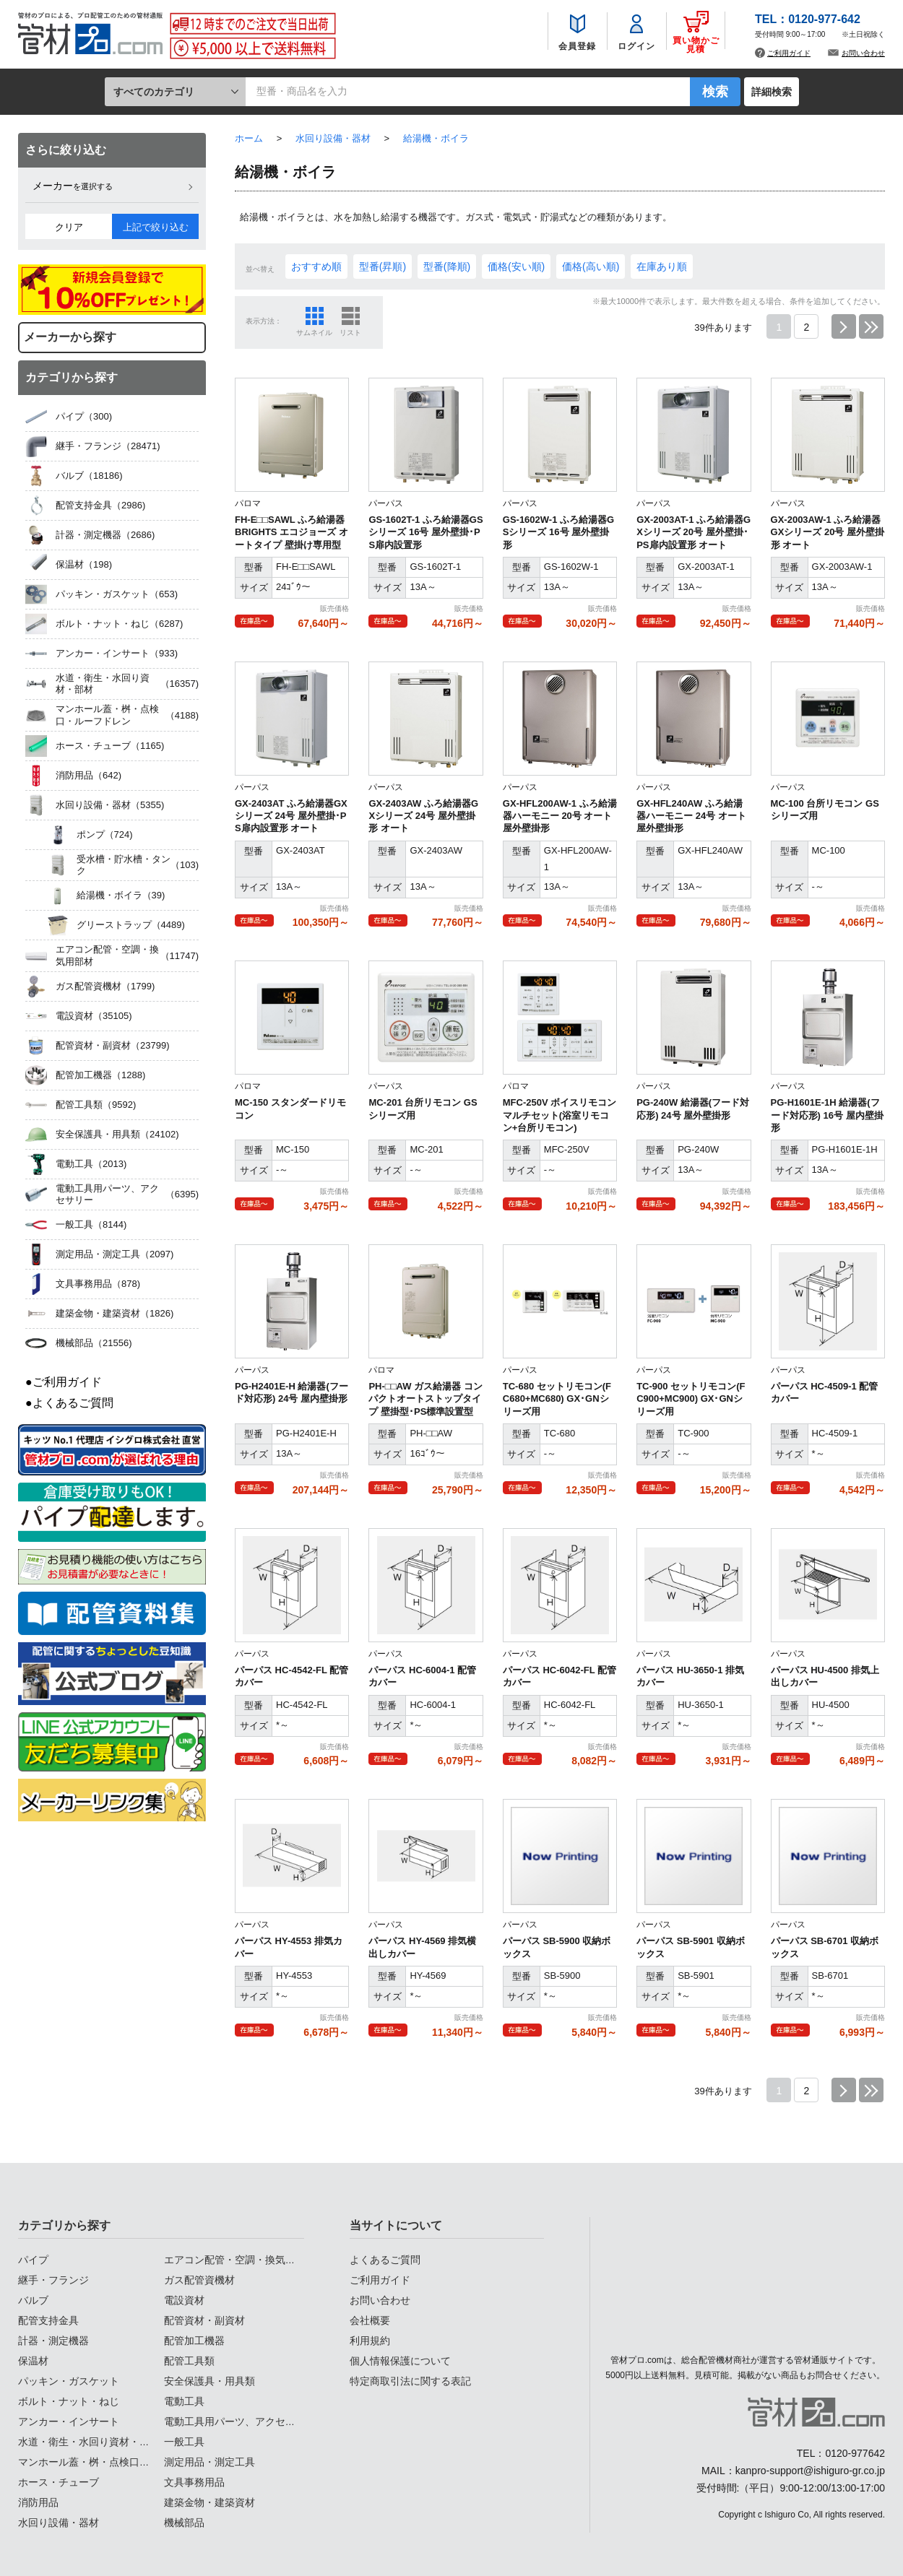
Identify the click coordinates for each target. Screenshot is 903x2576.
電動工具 (184, 2401)
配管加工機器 (194, 2340)
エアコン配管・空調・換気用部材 (240, 2259)
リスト (350, 333)
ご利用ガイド (789, 54)
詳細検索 (771, 91)
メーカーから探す (70, 337)
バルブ (33, 2300)
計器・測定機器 (53, 2340)
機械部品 (184, 2522)
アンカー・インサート (68, 2421)
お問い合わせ (863, 54)
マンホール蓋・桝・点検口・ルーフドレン (114, 2462)
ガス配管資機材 (199, 2280)
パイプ (33, 2259)
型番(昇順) (382, 266)
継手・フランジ (53, 2280)
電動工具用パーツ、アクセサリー (240, 2421)
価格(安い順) (516, 266)
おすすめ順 (316, 266)
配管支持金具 (48, 2320)
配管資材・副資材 (204, 2320)
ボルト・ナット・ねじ (68, 2401)
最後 (871, 326)
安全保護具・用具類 (209, 2381)
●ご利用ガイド (63, 1382)
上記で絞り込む (156, 227)
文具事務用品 (194, 2482)
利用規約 (370, 2340)
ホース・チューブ (58, 2482)
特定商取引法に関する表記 (410, 2381)
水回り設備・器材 (58, 2522)
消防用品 (38, 2502)
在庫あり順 (661, 266)
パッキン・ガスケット (68, 2381)
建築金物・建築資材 (209, 2502)
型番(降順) (446, 266)
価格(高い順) (590, 266)
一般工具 (184, 2441)
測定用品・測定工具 (209, 2462)
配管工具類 (189, 2361)
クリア (69, 227)
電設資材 (184, 2300)
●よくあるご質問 (69, 1403)
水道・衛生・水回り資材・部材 (89, 2441)
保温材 (33, 2361)
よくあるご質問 (385, 2259)
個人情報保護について (400, 2361)
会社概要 (370, 2320)
